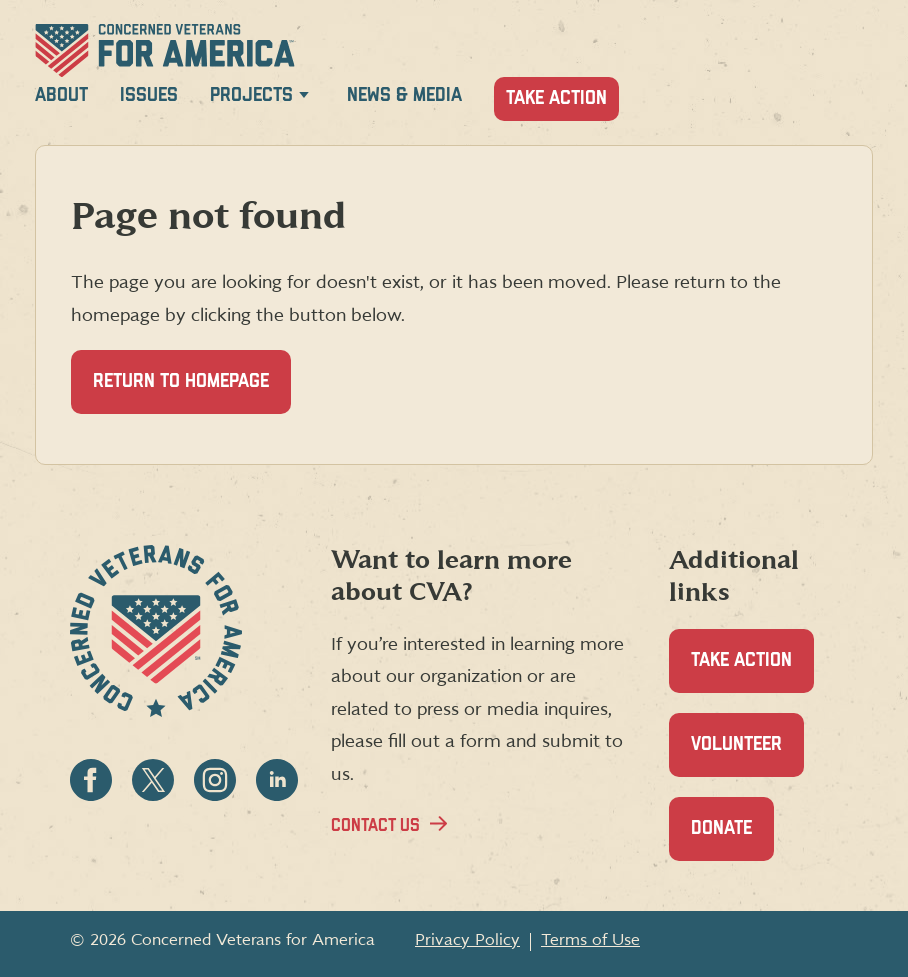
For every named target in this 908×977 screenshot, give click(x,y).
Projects (251, 95)
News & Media (404, 95)
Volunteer (747, 755)
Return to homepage (181, 381)
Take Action (556, 98)
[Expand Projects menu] (304, 98)
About (61, 95)
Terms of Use (590, 940)
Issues (149, 95)
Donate (732, 839)
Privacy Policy (467, 940)
